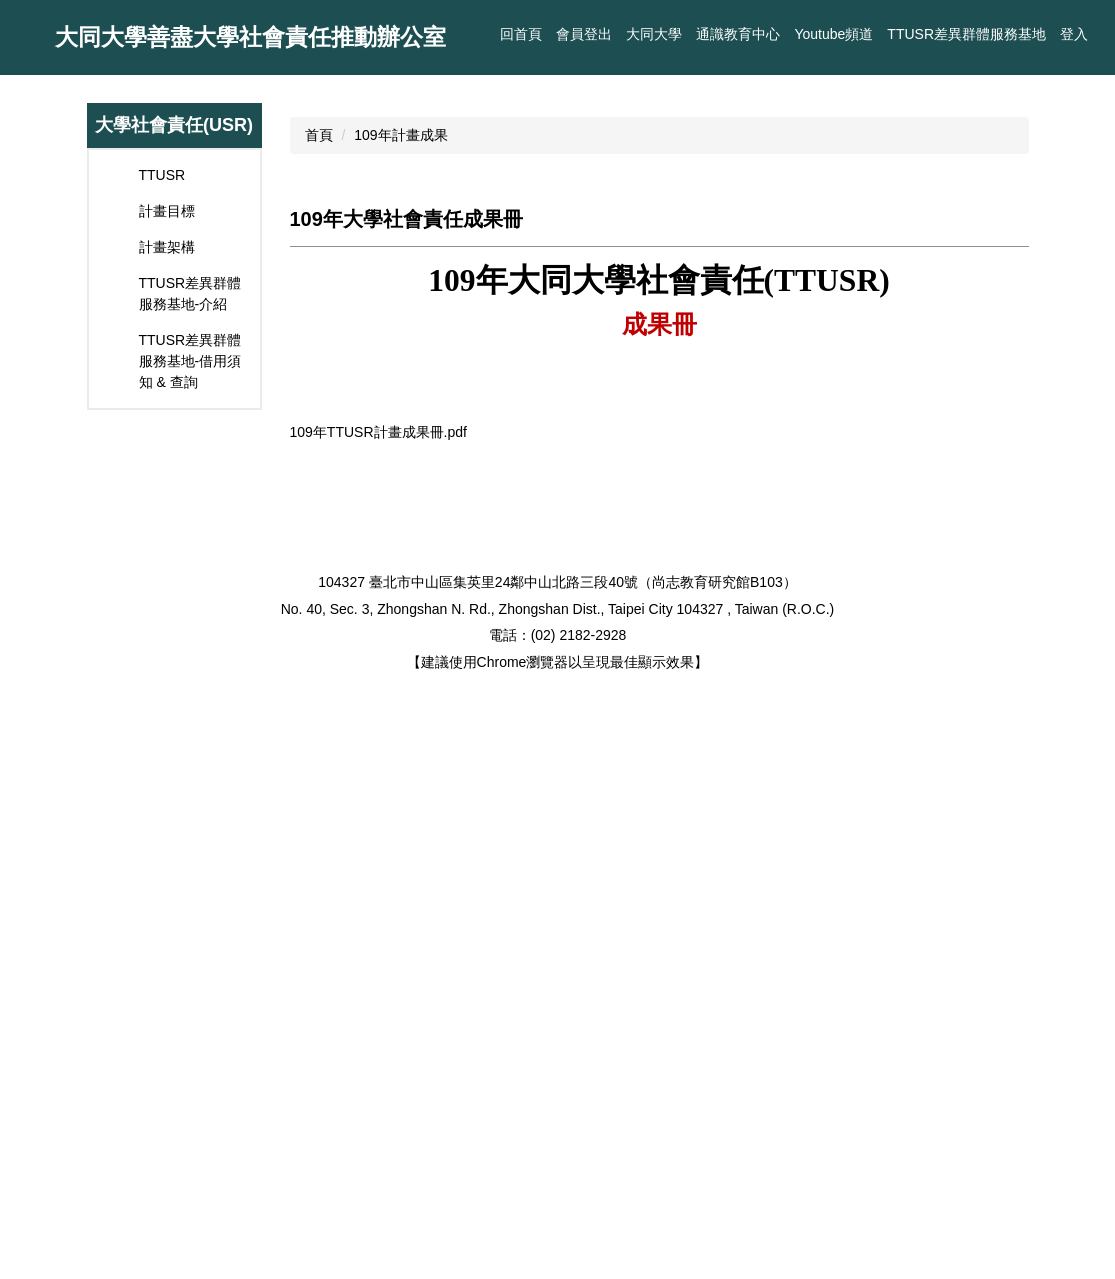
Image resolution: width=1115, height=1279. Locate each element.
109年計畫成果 (400, 312)
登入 (1074, 34)
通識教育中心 (738, 34)
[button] (25, 162)
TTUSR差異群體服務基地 (966, 34)
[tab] (649, 919)
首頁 (319, 312)
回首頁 (591, 34)
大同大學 (654, 34)
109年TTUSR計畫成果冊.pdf (391, 982)
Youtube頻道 (833, 34)
